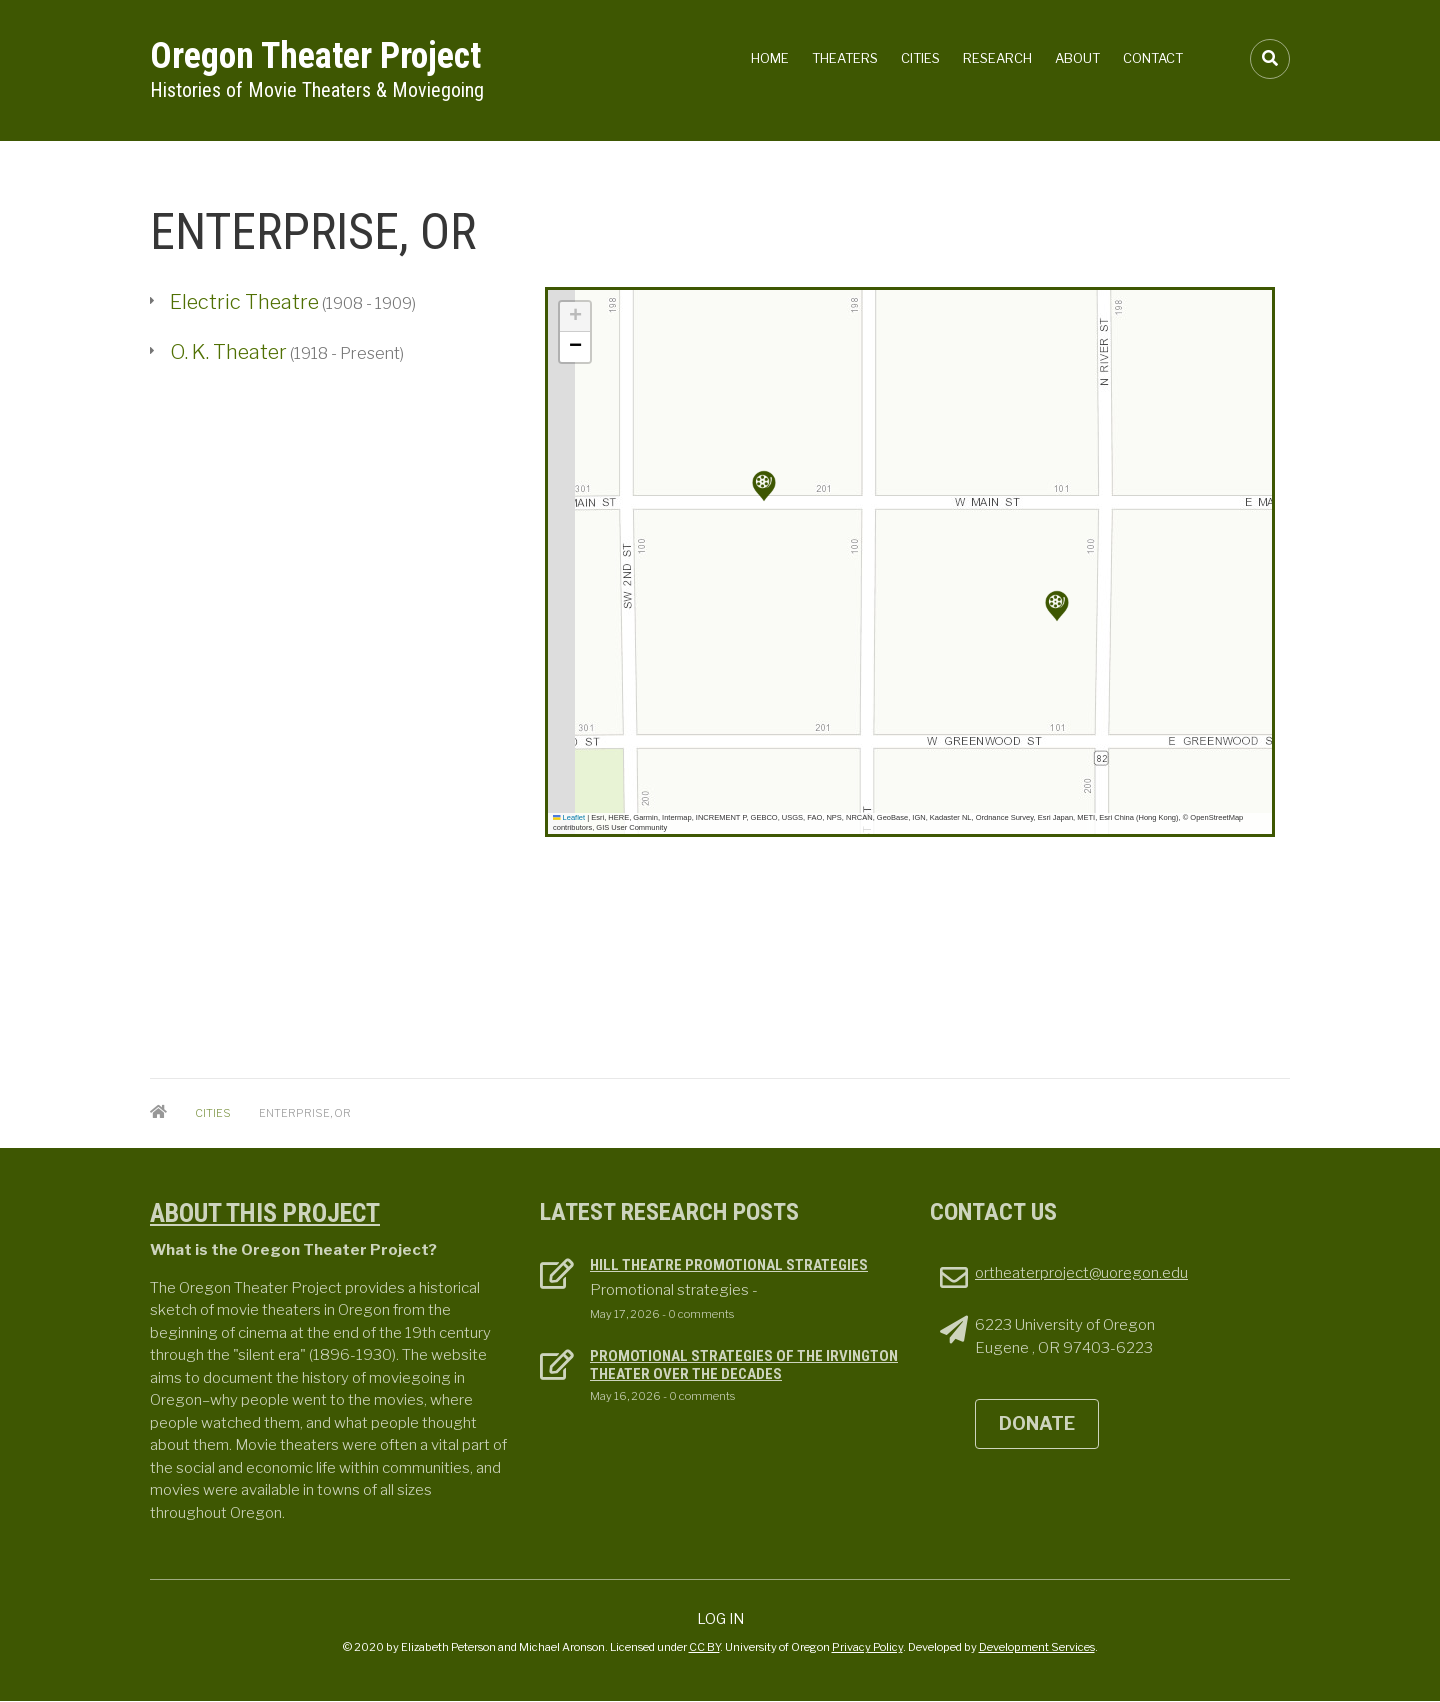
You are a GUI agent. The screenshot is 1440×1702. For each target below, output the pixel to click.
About (1077, 58)
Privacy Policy (867, 1647)
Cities (920, 58)
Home (770, 58)
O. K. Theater (228, 352)
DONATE (1037, 1423)
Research (997, 58)
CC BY (704, 1647)
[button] (1057, 606)
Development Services (1037, 1647)
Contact (1153, 58)
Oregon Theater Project (315, 56)
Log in (720, 1618)
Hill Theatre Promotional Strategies (729, 1265)
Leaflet (569, 817)
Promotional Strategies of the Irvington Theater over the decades (744, 1365)
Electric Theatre (244, 302)
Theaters (845, 58)
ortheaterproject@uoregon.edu (1081, 1273)
